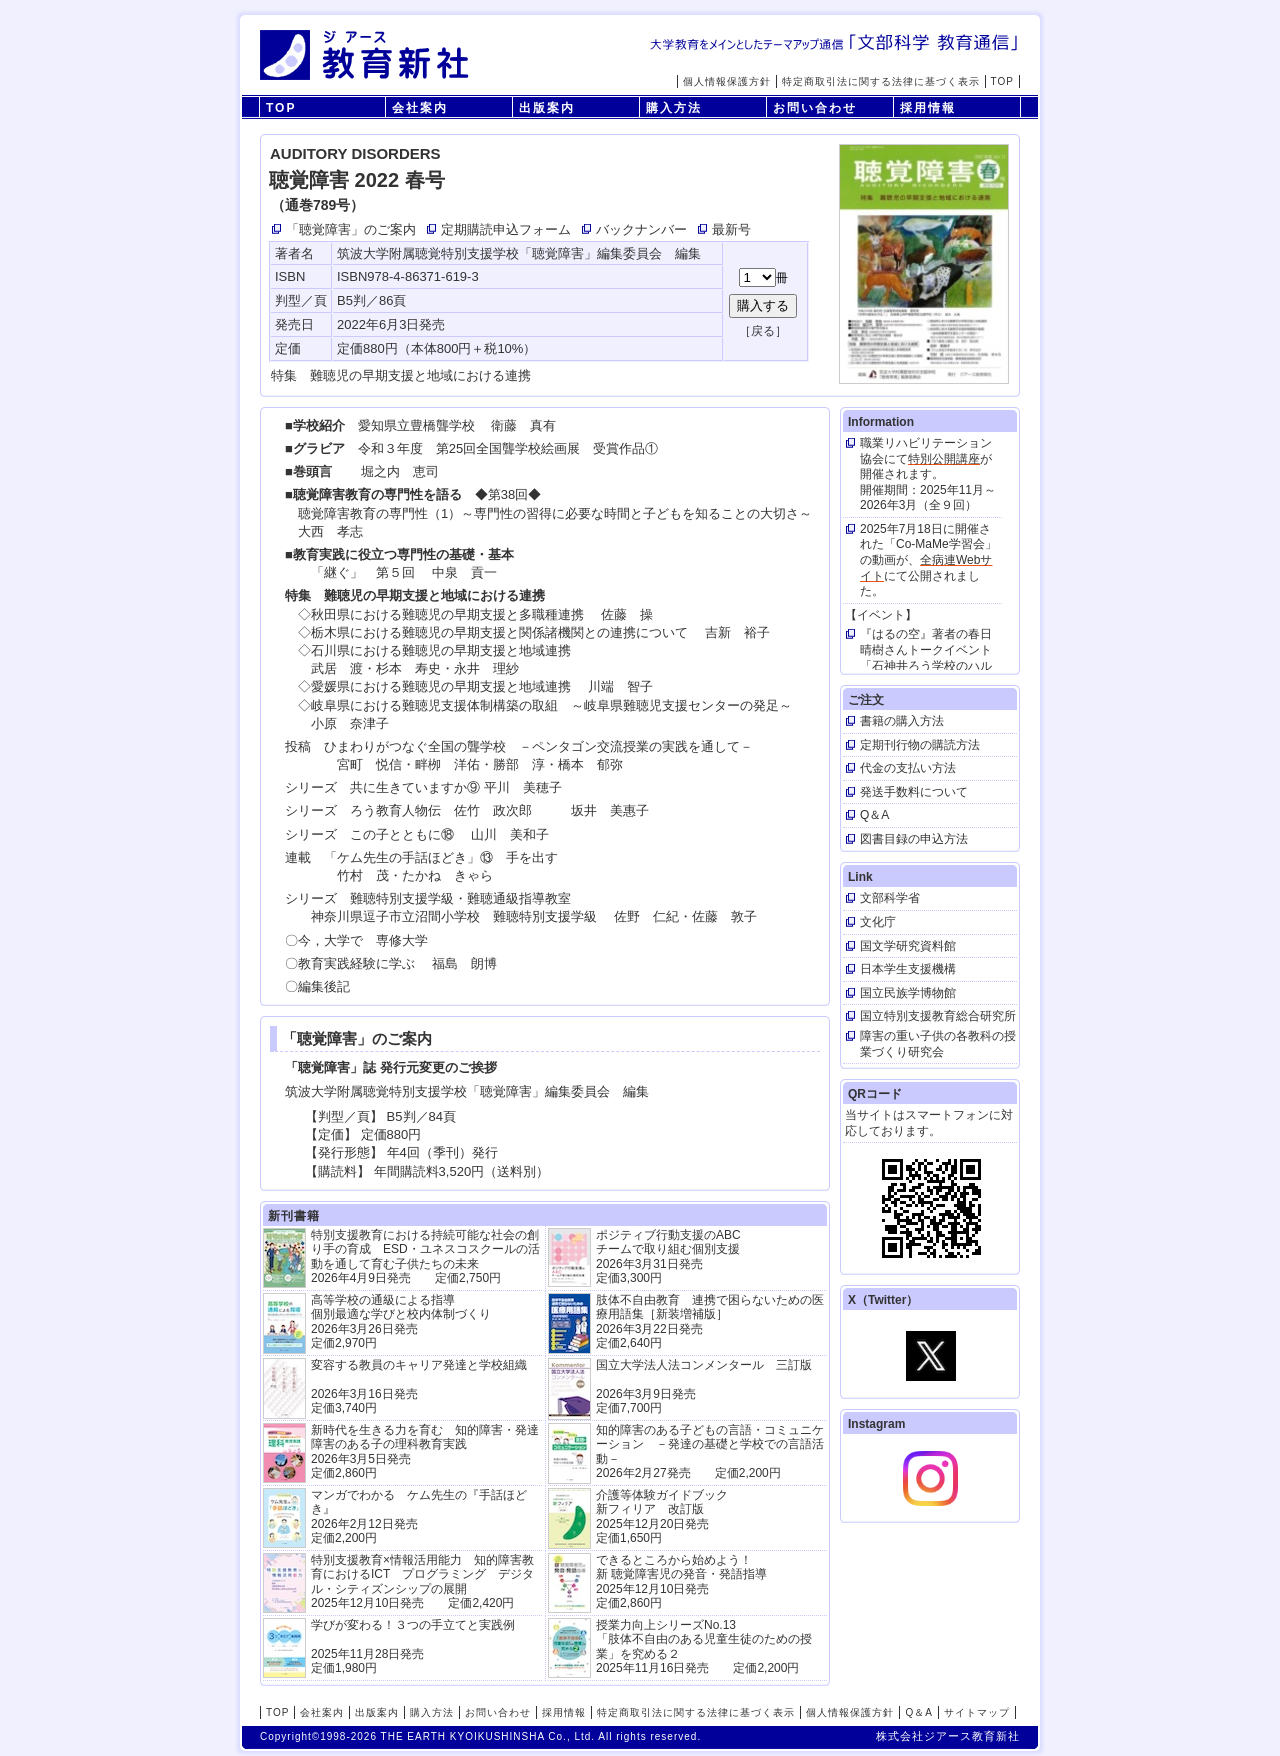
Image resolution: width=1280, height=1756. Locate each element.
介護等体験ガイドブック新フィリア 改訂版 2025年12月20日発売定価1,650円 (662, 1516)
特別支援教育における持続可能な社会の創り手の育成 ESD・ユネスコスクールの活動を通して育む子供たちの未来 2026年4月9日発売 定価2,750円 (425, 1256)
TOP (1002, 81)
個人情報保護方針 (727, 81)
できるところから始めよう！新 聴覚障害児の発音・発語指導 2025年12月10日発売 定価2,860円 (681, 1581)
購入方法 (674, 108)
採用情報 (928, 108)
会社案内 (420, 108)
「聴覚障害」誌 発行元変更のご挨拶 (391, 1067)
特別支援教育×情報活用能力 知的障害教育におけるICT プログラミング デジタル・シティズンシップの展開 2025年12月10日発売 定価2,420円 (422, 1581)
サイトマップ (977, 1712)
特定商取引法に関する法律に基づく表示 (881, 81)
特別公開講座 (944, 459)
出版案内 (547, 108)
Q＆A (918, 1712)
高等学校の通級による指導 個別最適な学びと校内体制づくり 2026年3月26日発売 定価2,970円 (401, 1321)
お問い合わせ (815, 108)
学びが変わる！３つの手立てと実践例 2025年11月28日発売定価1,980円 (413, 1646)
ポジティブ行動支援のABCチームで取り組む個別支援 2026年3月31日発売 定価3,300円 (668, 1256)
